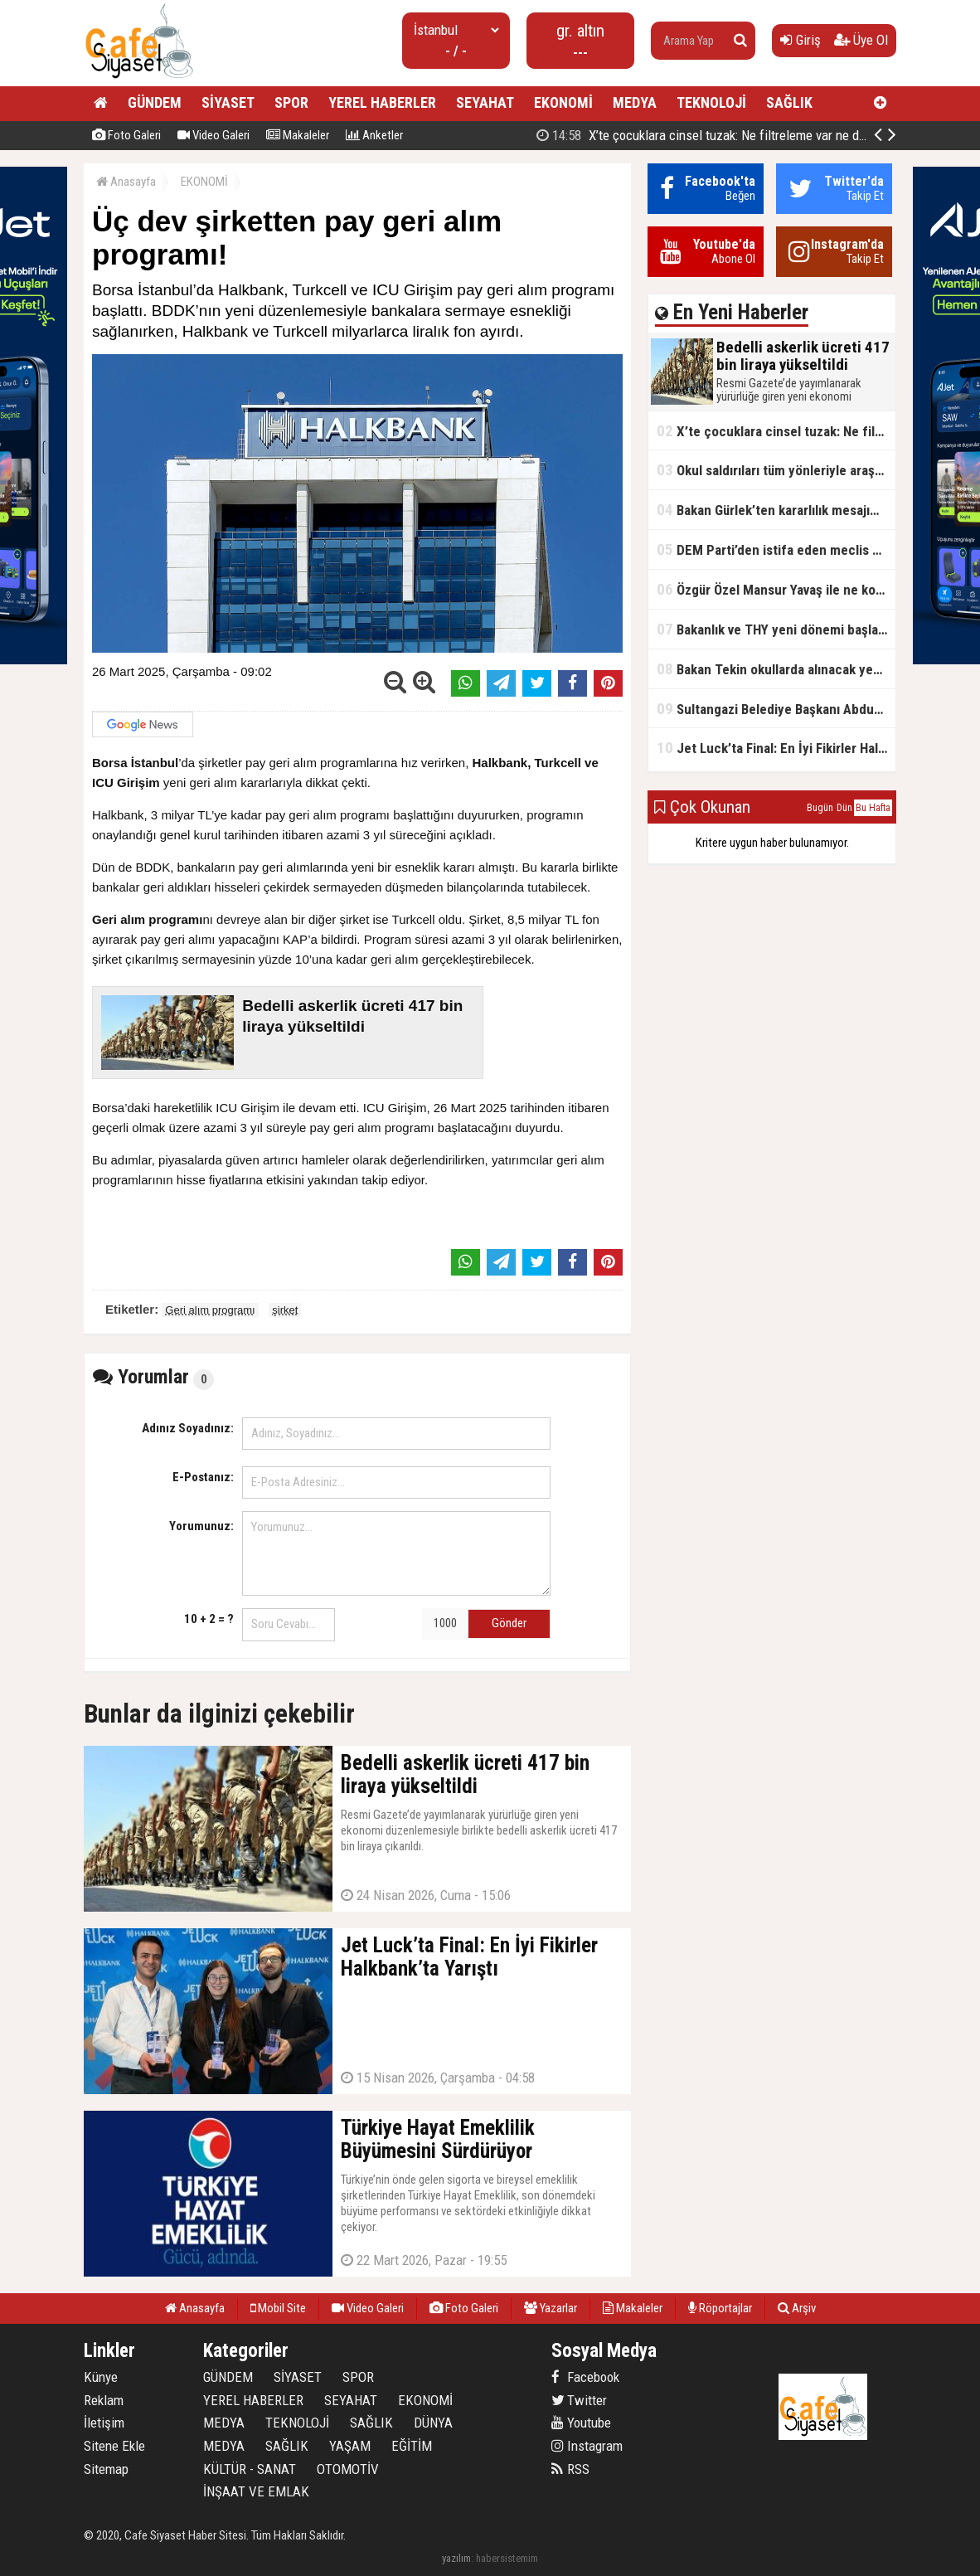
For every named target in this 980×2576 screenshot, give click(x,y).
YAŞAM (350, 2445)
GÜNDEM (155, 102)
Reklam (104, 2400)
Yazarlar (550, 2308)
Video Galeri (213, 135)
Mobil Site (278, 2308)
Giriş (800, 40)
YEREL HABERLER (382, 102)
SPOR (291, 102)
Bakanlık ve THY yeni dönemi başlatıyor (776, 629)
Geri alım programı (210, 1310)
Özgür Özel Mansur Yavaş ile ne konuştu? (776, 589)
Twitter (579, 2400)
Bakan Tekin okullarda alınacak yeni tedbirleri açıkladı (776, 668)
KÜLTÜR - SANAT (249, 2469)
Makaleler (297, 135)
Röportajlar (720, 2308)
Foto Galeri (126, 135)
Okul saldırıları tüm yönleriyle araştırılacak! (776, 469)
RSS (570, 2469)
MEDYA (635, 102)
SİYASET (228, 102)
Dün (844, 808)
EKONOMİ (563, 102)
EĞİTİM (411, 2445)
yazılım (456, 2558)
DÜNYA (433, 2422)
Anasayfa (126, 181)
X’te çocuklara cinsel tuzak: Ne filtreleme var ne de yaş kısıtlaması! (776, 430)
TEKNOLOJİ (711, 102)
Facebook (585, 2377)
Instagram (587, 2445)
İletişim (104, 2422)
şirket (285, 1310)
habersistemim (507, 2558)
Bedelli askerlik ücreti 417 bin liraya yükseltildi (715, 135)
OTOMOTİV (348, 2469)
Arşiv (797, 2308)
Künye (101, 2377)
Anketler (374, 135)
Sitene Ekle (114, 2445)
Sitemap (106, 2469)
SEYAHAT (485, 102)
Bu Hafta (873, 808)
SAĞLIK (789, 102)
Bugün (820, 808)
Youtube (581, 2422)
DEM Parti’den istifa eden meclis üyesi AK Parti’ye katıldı (776, 549)
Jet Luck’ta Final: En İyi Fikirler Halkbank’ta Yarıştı (776, 747)
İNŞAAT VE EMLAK (256, 2491)
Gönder (509, 1623)
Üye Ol (861, 40)
